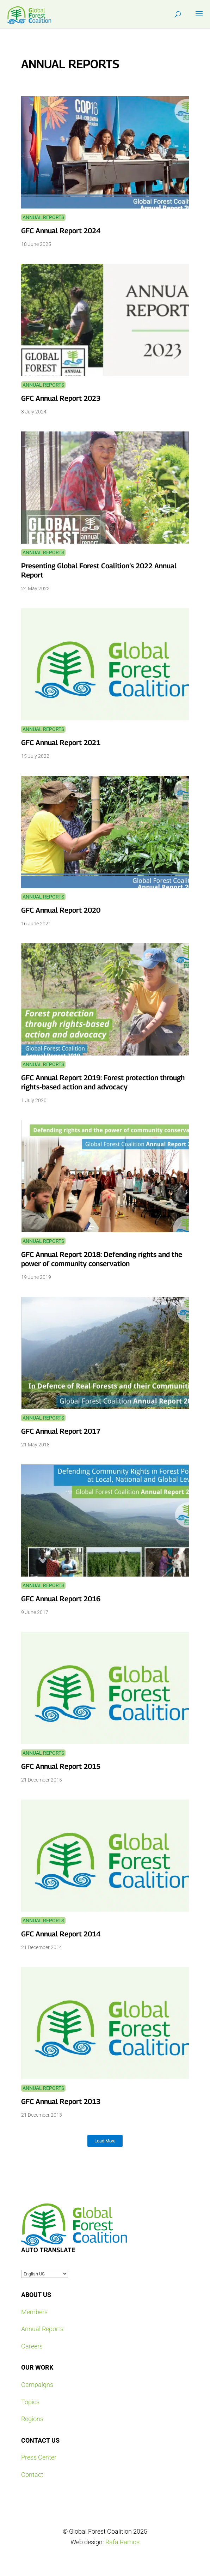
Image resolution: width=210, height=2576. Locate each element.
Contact (32, 2474)
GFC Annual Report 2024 (60, 230)
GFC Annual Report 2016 (60, 1599)
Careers (32, 2346)
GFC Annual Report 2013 (60, 2101)
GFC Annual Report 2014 (60, 1934)
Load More (105, 2140)
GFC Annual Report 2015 (60, 1766)
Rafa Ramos (122, 2542)
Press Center (38, 2457)
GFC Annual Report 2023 (60, 398)
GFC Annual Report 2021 (60, 742)
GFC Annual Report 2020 (60, 910)
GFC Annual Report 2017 (60, 1431)
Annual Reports (43, 217)
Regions (32, 2419)
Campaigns (37, 2384)
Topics (30, 2402)
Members (34, 2312)
